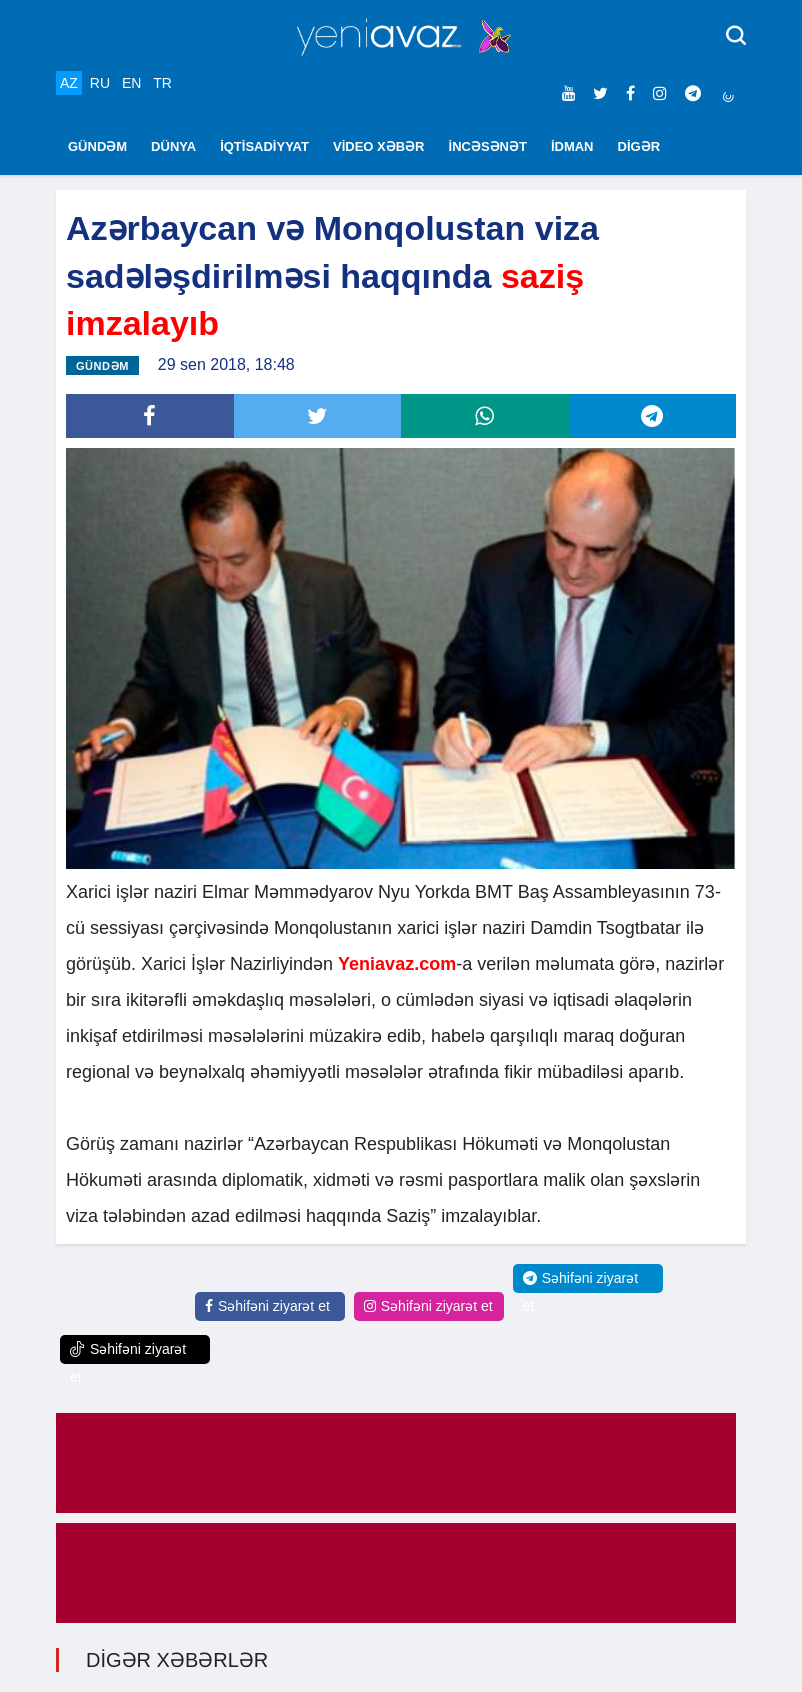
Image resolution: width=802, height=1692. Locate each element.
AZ (69, 83)
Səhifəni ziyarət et (267, 1306)
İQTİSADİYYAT (264, 146)
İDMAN (572, 146)
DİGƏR (639, 146)
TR (162, 83)
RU (100, 83)
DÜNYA (173, 146)
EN (131, 83)
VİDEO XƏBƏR (379, 146)
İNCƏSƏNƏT (488, 146)
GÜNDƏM (97, 146)
